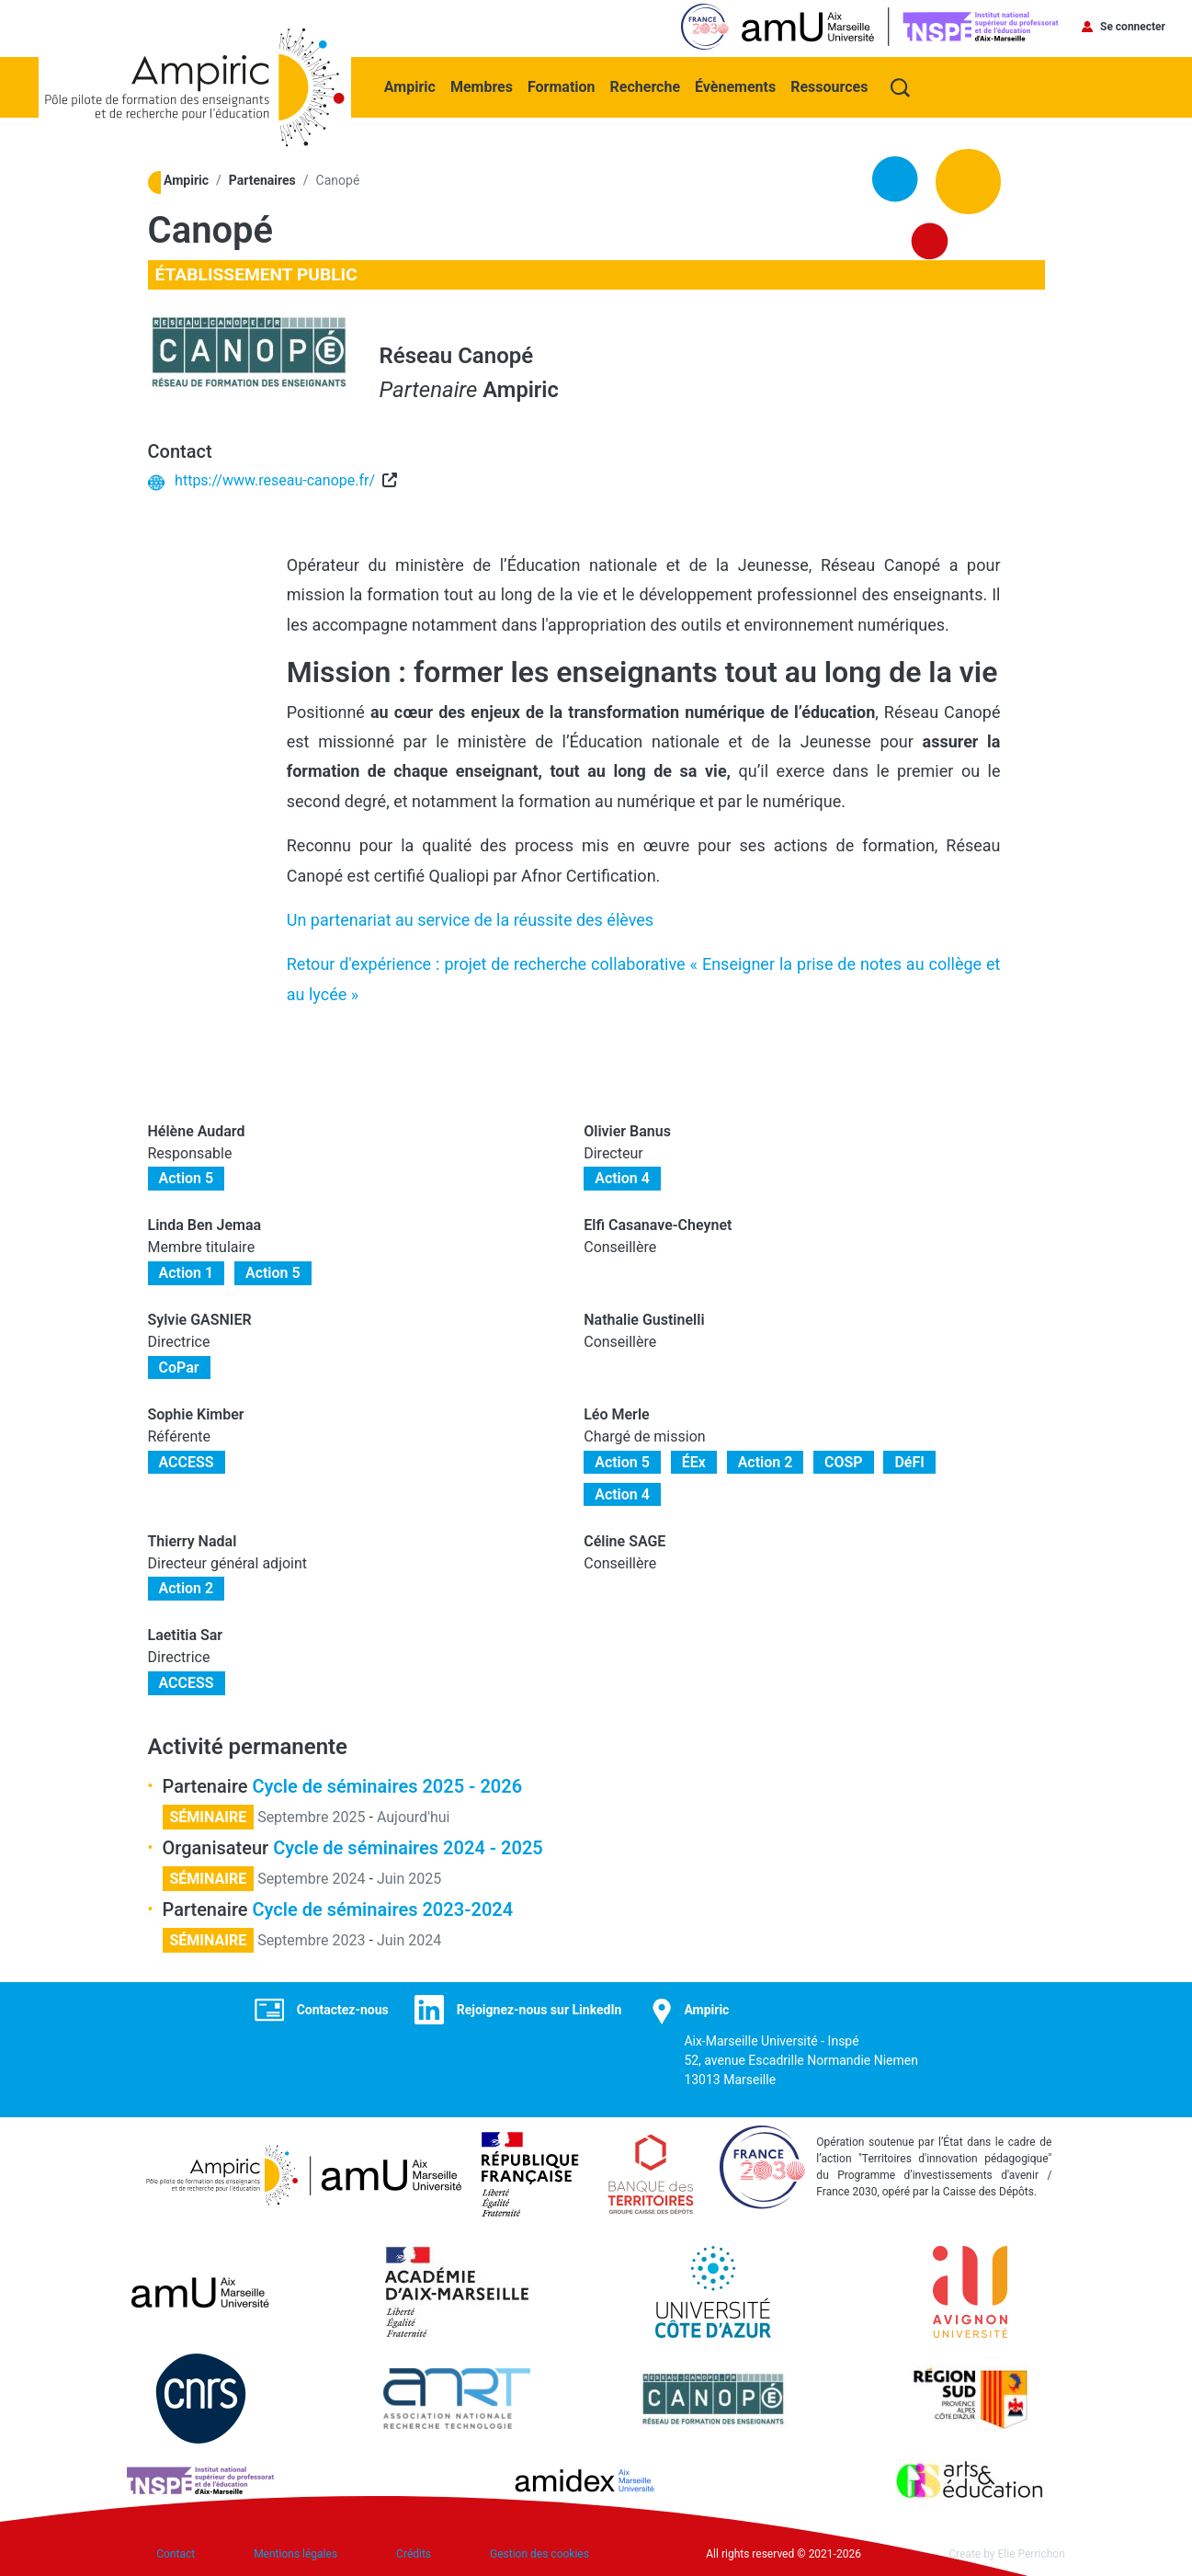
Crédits (413, 2553)
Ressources (830, 84)
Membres (483, 84)
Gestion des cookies (539, 2553)
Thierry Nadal (192, 1539)
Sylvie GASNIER (200, 1318)
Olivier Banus (627, 1129)
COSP (843, 1460)
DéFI (909, 1460)
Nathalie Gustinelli (644, 1318)
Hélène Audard (196, 1129)
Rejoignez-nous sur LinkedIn (539, 2007)
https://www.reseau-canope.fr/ (275, 478)
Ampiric (411, 84)
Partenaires (262, 178)
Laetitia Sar (185, 1633)
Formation (563, 84)
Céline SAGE (624, 1539)
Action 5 (186, 1177)
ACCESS (186, 1460)
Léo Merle (616, 1412)
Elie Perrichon (1031, 2553)
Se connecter (1132, 26)
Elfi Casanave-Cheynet (658, 1223)
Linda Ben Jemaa (205, 1223)
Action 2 (765, 1460)
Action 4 (622, 1177)
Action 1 (186, 1271)
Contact (175, 2553)
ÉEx (694, 1460)
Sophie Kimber (196, 1412)
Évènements (737, 84)
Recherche (647, 84)
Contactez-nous (343, 2007)
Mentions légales (295, 2553)
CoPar (179, 1365)
